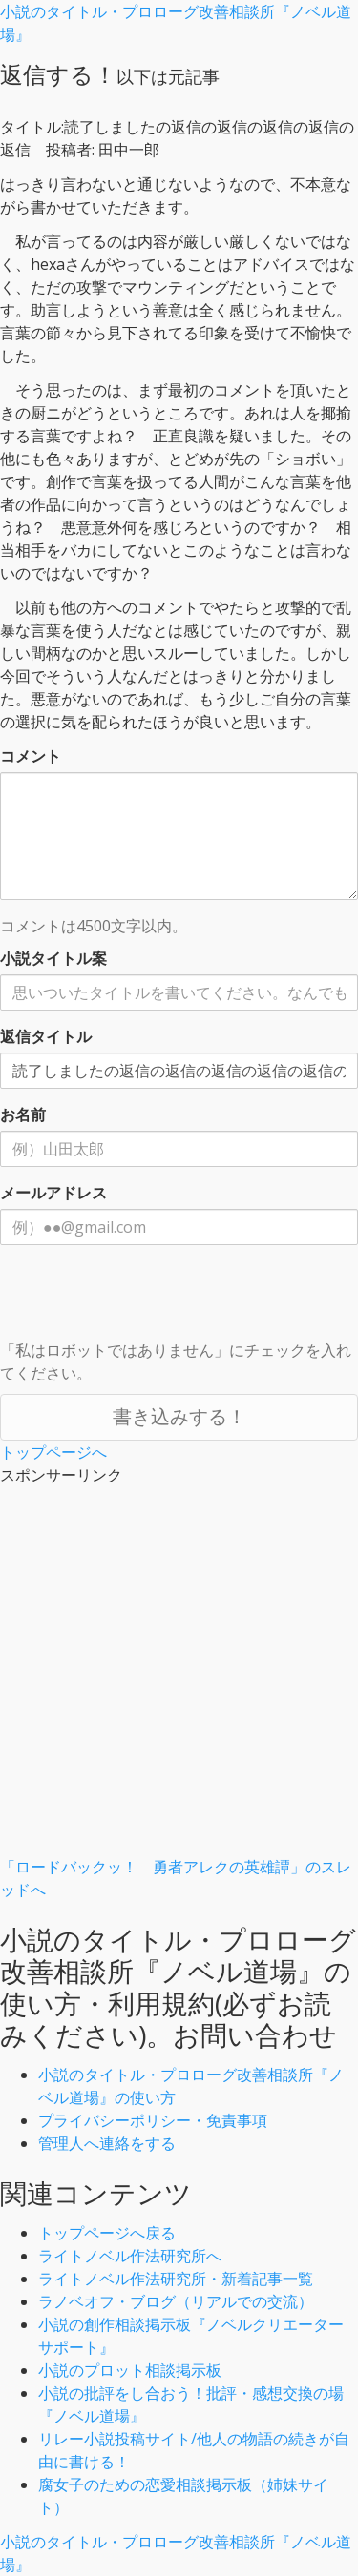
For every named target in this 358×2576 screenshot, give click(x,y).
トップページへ (53, 1451)
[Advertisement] (179, 1676)
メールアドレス (53, 1192)
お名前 (23, 1114)
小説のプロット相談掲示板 (129, 2370)
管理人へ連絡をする (107, 2143)
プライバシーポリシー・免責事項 (152, 2120)
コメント (30, 756)
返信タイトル (46, 1036)
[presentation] (145, 1296)
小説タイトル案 (53, 958)
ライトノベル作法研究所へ (129, 2255)
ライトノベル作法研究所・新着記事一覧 (175, 2278)
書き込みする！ (179, 1416)
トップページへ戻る (107, 2232)
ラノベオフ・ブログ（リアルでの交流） (175, 2301)
